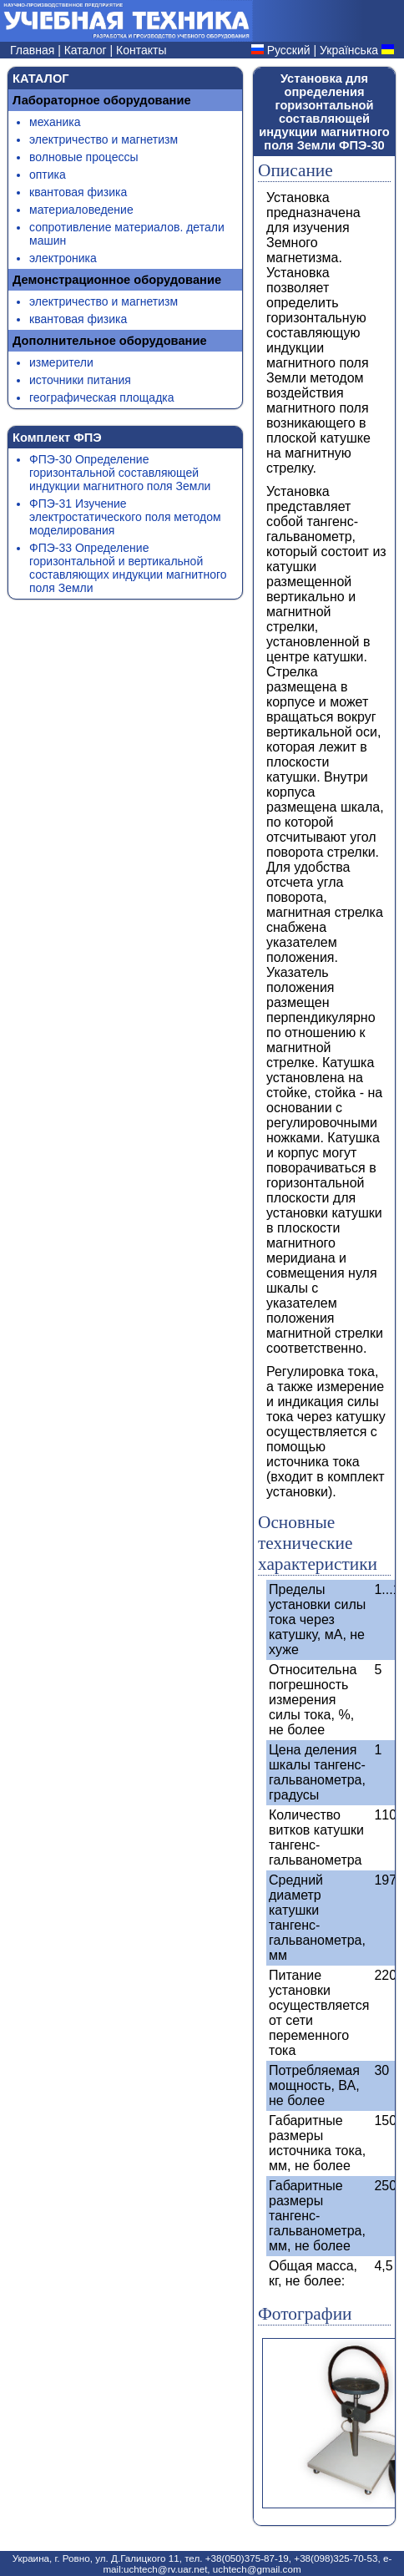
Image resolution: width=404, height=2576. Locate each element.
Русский (289, 50)
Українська (349, 50)
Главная (34, 50)
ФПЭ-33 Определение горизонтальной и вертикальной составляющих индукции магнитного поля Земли (128, 568)
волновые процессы (83, 157)
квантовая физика (78, 192)
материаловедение (81, 209)
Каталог (87, 50)
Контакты (141, 50)
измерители (61, 362)
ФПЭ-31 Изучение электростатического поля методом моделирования (125, 517)
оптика (47, 174)
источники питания (80, 380)
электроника (63, 258)
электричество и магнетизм (103, 139)
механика (55, 122)
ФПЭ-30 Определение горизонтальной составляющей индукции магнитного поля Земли (119, 473)
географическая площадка (101, 397)
